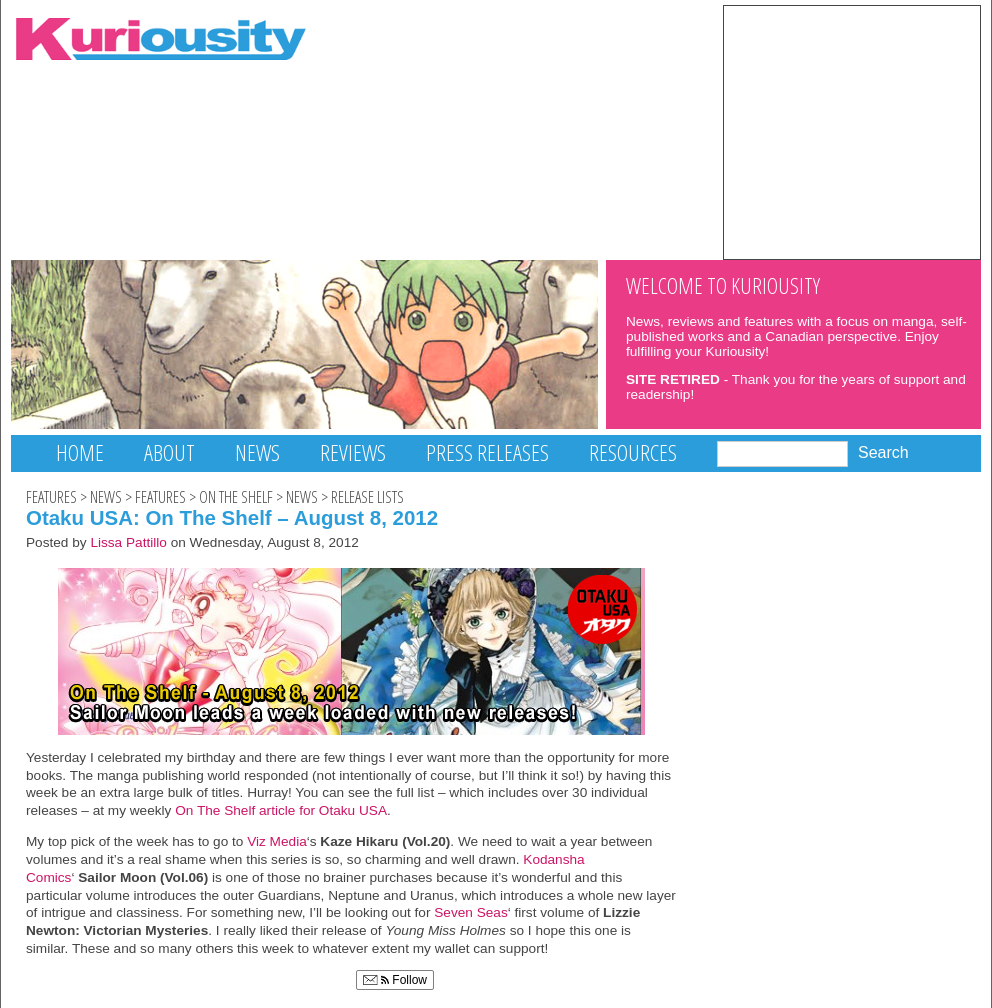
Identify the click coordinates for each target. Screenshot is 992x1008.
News (257, 452)
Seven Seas (470, 912)
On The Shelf (236, 497)
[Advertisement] (852, 131)
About (169, 452)
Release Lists (367, 497)
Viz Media (277, 841)
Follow (395, 980)
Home (80, 452)
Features (51, 497)
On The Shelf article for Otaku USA (279, 810)
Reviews (353, 452)
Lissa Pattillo (128, 542)
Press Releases (487, 452)
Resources (633, 452)
